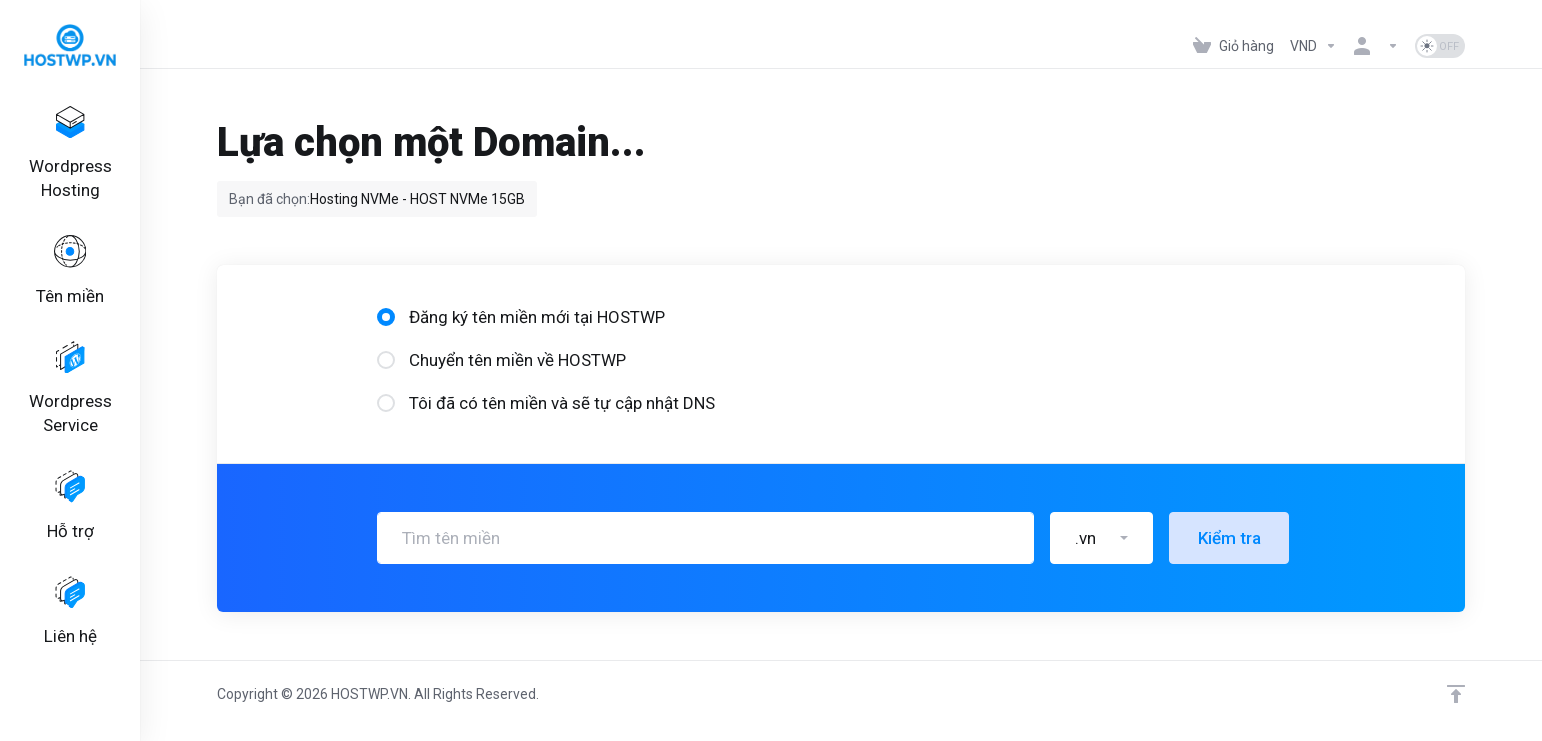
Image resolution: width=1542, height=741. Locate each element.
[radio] (386, 317)
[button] (1101, 538)
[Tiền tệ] (1313, 46)
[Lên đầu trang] (1456, 694)
